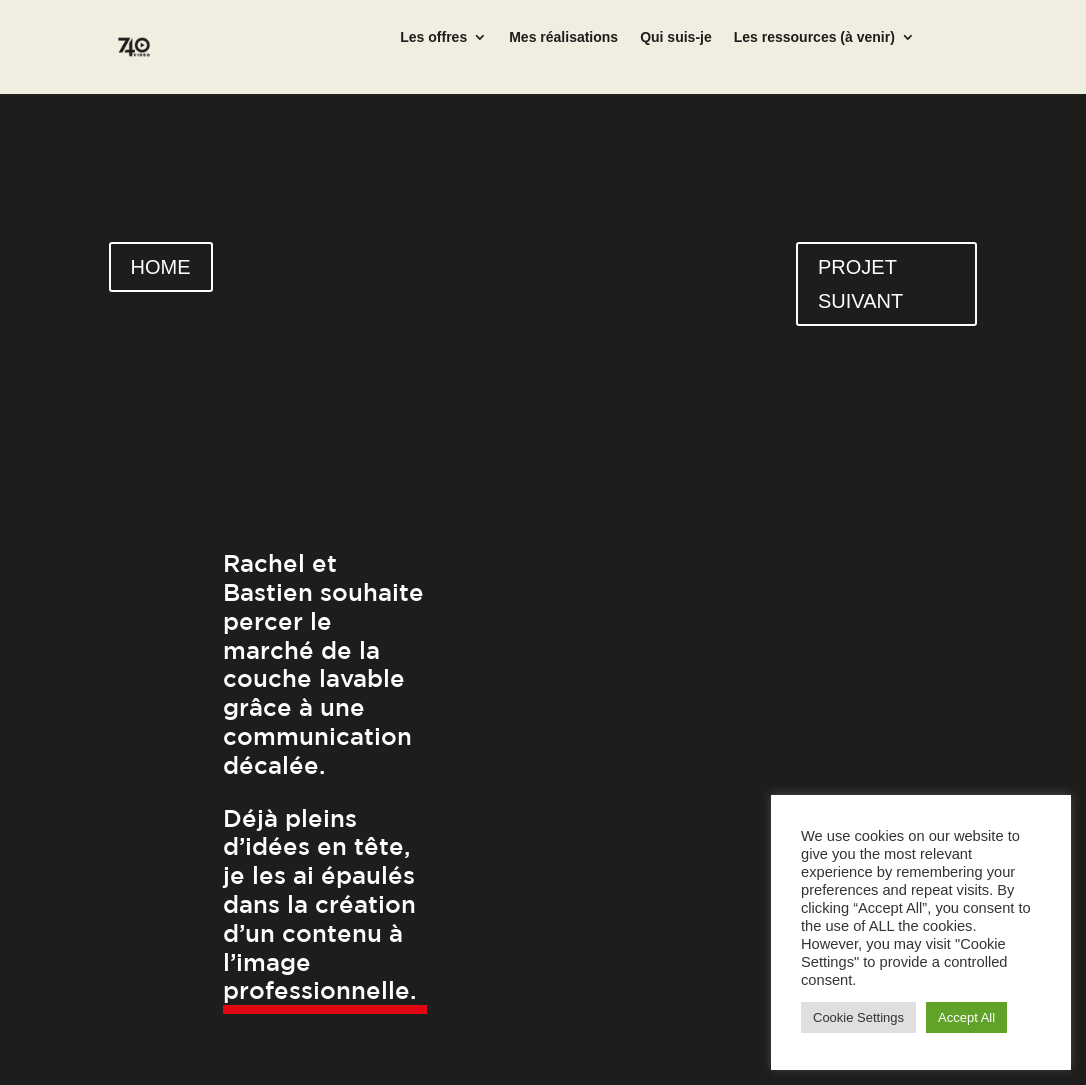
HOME (161, 267)
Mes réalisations (563, 37)
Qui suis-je (676, 37)
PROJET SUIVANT (860, 284)
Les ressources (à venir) (814, 37)
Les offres (433, 37)
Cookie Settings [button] (858, 1017)
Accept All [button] (966, 1017)
